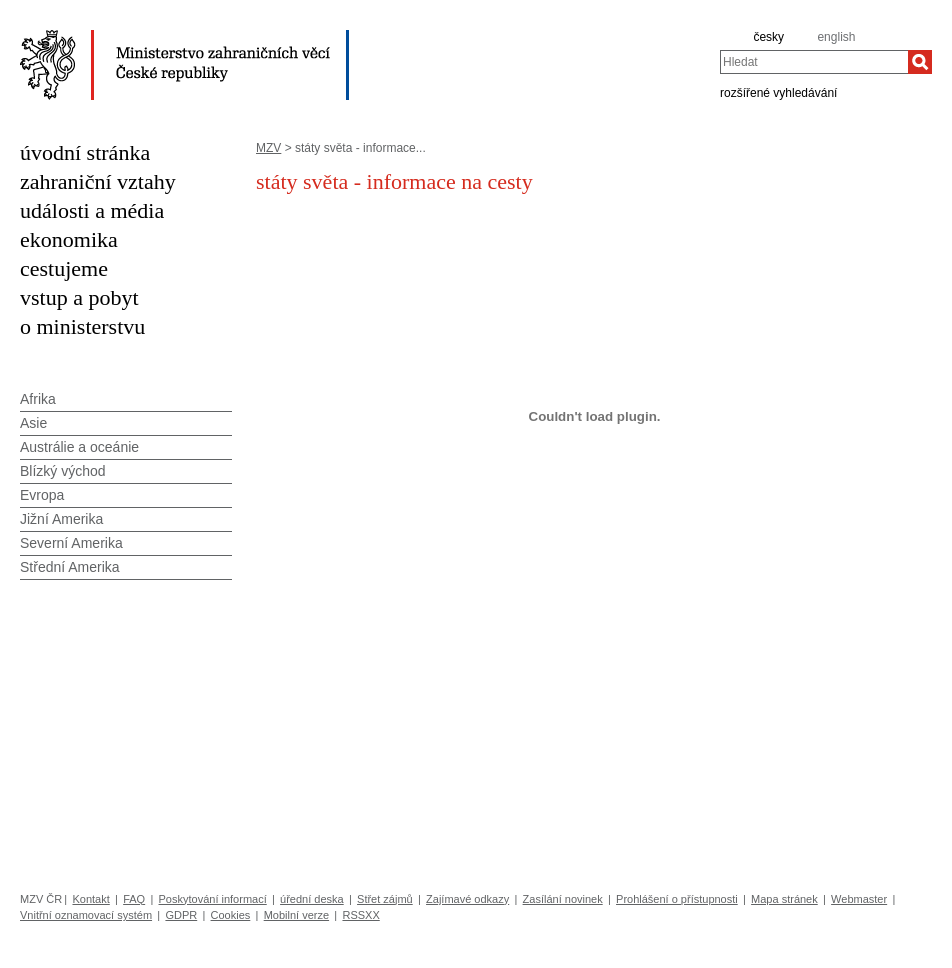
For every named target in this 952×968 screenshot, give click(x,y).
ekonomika (69, 239)
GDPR (181, 915)
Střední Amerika (70, 567)
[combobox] (814, 62)
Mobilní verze (296, 915)
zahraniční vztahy (98, 181)
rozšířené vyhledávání (778, 92)
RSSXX (360, 915)
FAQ (134, 899)
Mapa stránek (784, 899)
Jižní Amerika (61, 519)
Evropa (42, 495)
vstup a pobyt (79, 297)
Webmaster (859, 899)
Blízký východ (63, 471)
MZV (268, 148)
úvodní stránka (85, 152)
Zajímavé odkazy (467, 899)
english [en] (836, 37)
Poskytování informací (213, 899)
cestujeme (64, 268)
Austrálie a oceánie (79, 447)
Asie (33, 423)
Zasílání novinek (563, 899)
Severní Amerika (71, 543)
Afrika (38, 399)
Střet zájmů (385, 899)
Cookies (231, 915)
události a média (92, 210)
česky (768, 37)
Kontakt (90, 899)
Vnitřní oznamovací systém (86, 915)
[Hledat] (920, 62)
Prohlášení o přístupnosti (677, 899)
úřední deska (312, 899)
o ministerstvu (82, 326)
